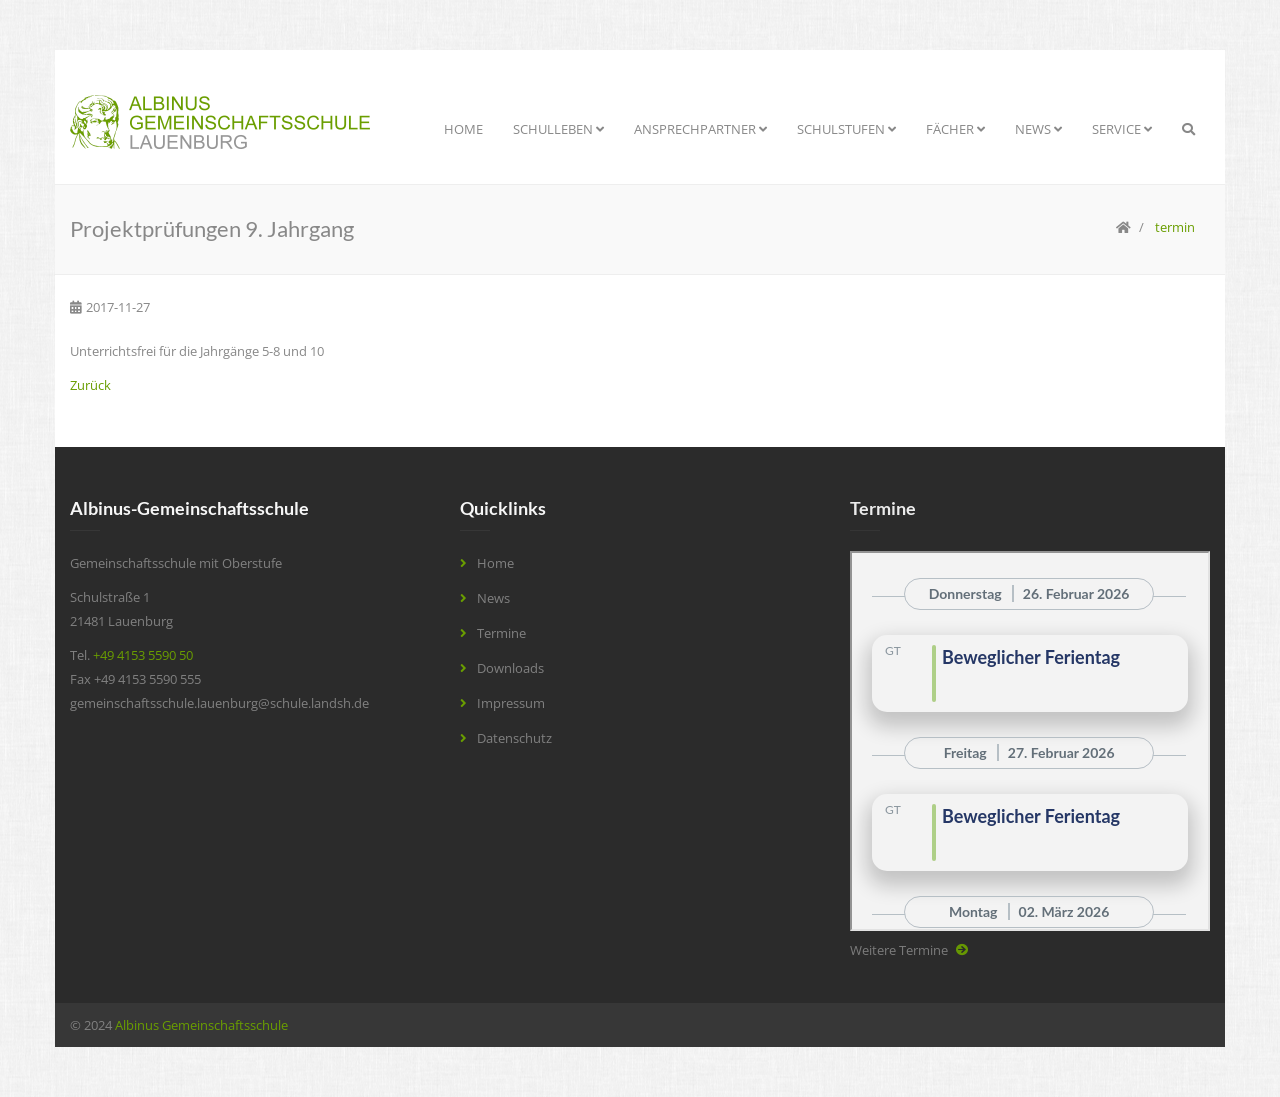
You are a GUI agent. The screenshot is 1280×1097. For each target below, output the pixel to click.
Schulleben (558, 129)
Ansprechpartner (700, 129)
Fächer (955, 129)
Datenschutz (514, 738)
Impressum (511, 703)
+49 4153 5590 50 (143, 655)
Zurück (90, 385)
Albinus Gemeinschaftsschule (201, 1025)
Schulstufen (846, 129)
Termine (501, 633)
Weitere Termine (899, 950)
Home (463, 129)
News (1038, 129)
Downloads (510, 668)
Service (1122, 129)
